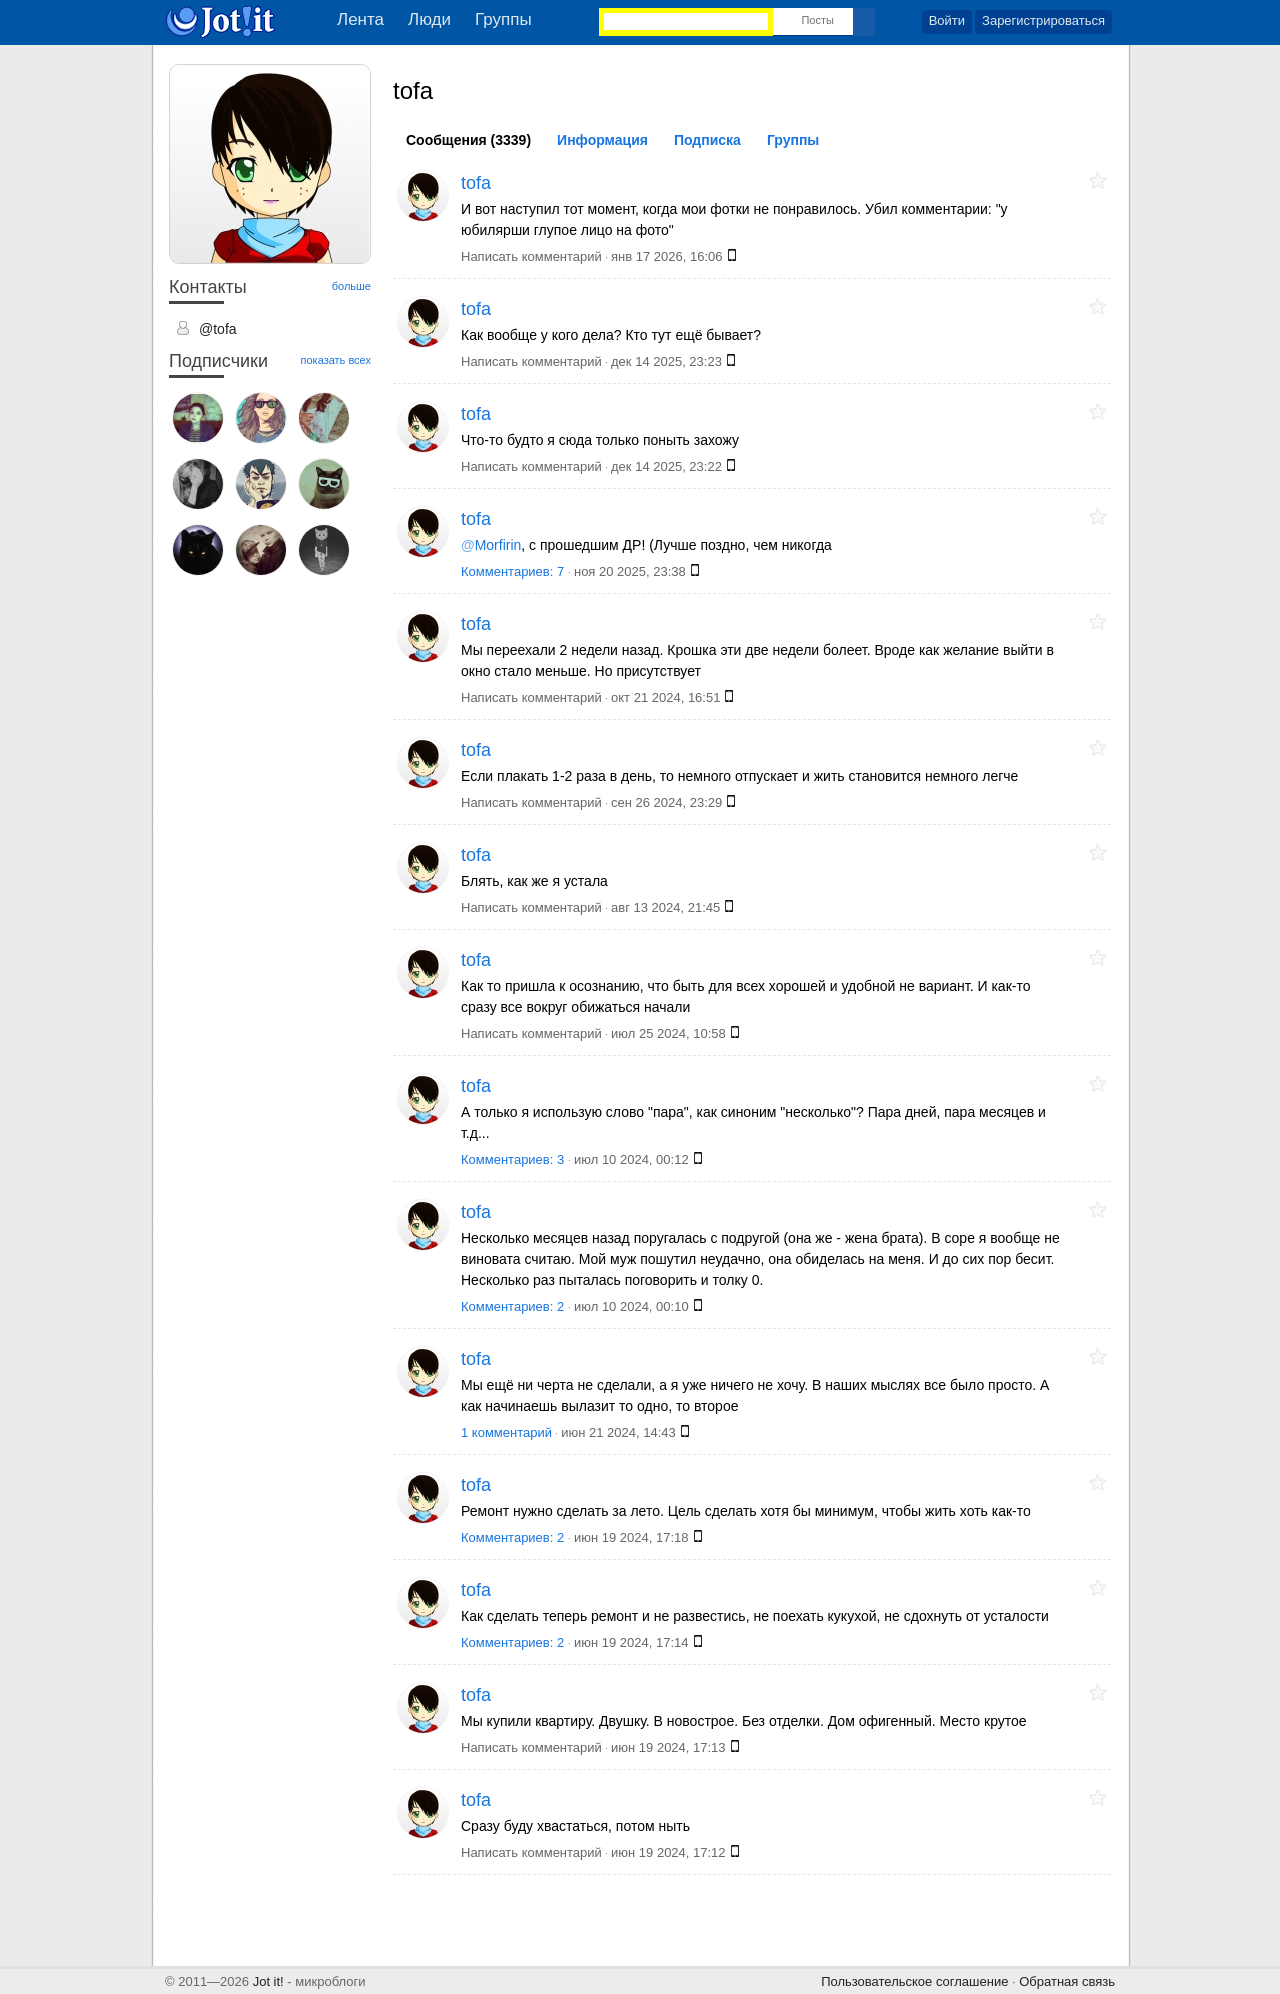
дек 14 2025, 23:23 (666, 361)
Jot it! (268, 1981)
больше (351, 286)
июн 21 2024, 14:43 (618, 1432)
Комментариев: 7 (514, 571)
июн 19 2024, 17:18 (631, 1537)
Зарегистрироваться (1043, 20)
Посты (817, 20)
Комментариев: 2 (514, 1306)
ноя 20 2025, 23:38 (630, 571)
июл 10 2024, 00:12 (631, 1159)
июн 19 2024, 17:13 (668, 1747)
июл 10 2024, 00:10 (631, 1306)
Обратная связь (1067, 1981)
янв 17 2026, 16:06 (666, 256)
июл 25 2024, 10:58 (668, 1033)
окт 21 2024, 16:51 (665, 697)
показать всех (336, 360)
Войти (947, 20)
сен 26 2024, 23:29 (666, 802)
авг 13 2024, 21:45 (665, 907)
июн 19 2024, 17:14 (631, 1642)
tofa (476, 183)
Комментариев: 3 (514, 1159)
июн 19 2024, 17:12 (668, 1852)
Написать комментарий (531, 256)
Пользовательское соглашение (914, 1981)
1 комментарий (506, 1432)
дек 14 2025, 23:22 (666, 466)
